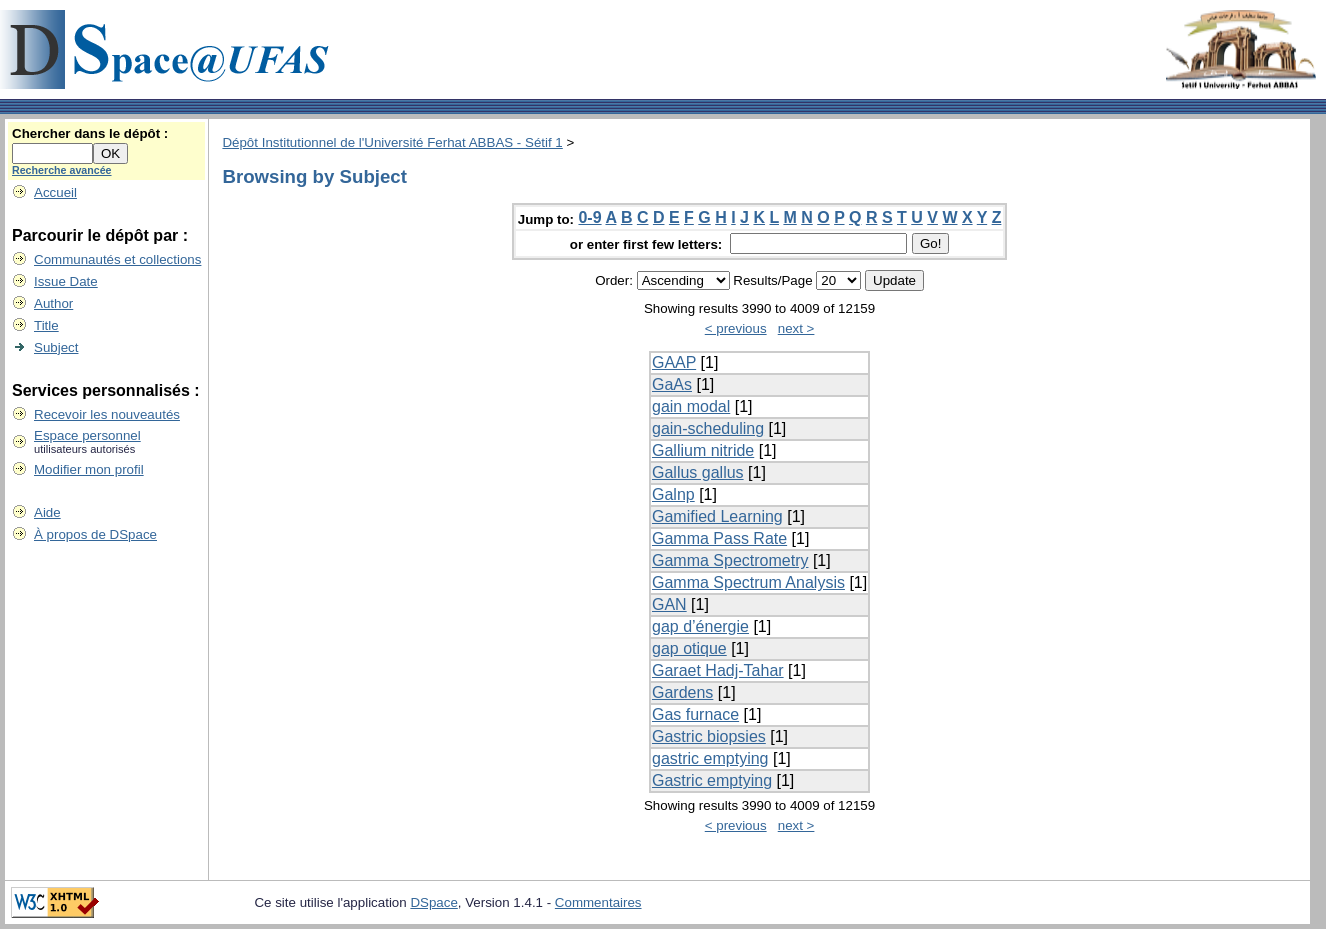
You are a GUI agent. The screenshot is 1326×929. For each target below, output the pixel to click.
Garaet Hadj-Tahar (718, 670)
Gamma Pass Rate (719, 538)
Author (53, 303)
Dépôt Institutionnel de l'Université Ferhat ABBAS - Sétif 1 (392, 142)
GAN (669, 604)
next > (796, 328)
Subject (56, 347)
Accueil (55, 192)
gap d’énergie (700, 626)
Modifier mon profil (89, 469)
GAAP (674, 362)
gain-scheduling (708, 428)
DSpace (433, 902)
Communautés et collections (117, 259)
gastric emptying (710, 758)
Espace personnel (87, 435)
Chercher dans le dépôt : (90, 133)
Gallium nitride (703, 450)
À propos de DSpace (95, 534)
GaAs (672, 384)
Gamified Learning (717, 516)
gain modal (691, 406)
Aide (47, 512)
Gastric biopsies (709, 736)
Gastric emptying (712, 780)
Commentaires (598, 902)
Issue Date (66, 281)
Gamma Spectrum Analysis (748, 582)
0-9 (589, 217)
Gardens (682, 692)
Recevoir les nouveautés (107, 414)
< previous (736, 328)
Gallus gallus (698, 472)
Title (46, 325)
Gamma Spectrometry (730, 560)
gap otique (689, 648)
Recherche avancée (62, 170)
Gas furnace (695, 714)
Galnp (673, 494)
